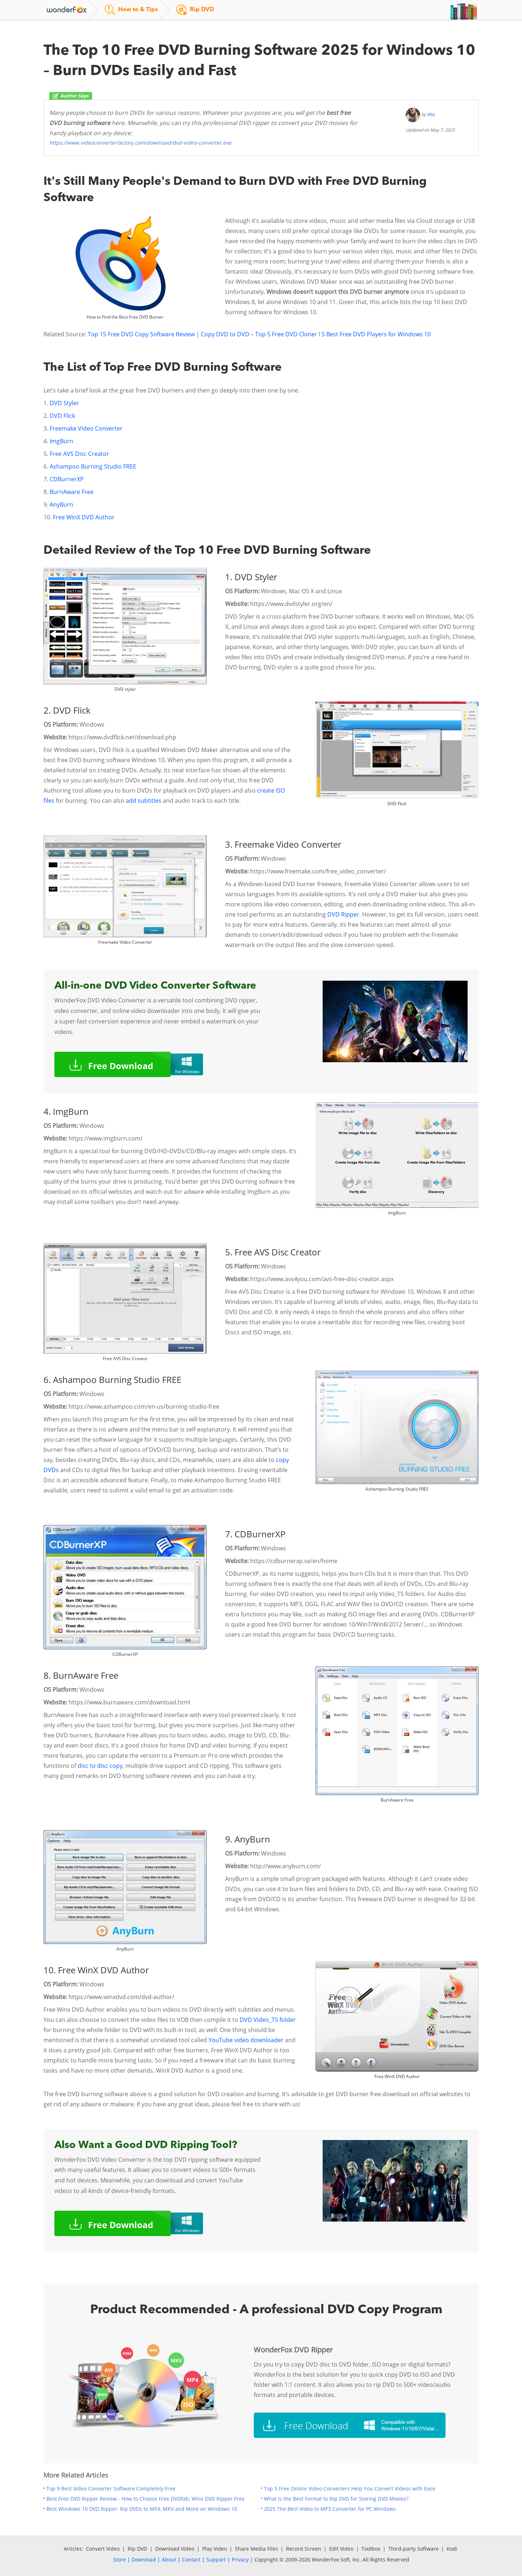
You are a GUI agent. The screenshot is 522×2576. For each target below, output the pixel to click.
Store (119, 2559)
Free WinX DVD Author (84, 517)
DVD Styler (64, 403)
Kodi (452, 2548)
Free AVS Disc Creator (79, 454)
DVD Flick (62, 416)
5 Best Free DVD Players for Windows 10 (376, 334)
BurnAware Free (72, 492)
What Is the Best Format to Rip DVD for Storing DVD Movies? (336, 2498)
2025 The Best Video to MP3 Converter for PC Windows (330, 2508)
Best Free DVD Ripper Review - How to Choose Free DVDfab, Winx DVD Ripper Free (145, 2498)
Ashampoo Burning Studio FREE (93, 466)
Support (216, 2559)
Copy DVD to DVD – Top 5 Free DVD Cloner (259, 334)
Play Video (214, 2548)
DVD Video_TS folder (267, 2020)
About (169, 2559)
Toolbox (370, 2548)
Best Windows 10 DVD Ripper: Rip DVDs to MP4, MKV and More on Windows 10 (141, 2508)
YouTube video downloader (245, 2040)
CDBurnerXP (67, 479)
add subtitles (143, 801)
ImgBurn (61, 441)
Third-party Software (413, 2548)
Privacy (240, 2559)
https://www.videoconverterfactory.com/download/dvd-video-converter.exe (140, 142)
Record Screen (303, 2548)
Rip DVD (137, 2548)
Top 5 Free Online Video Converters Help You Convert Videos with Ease (349, 2488)
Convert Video (103, 2548)
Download (144, 2559)
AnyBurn (61, 504)
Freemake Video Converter (86, 428)
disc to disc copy (100, 1766)
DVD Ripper (343, 914)
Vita (431, 114)
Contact (191, 2559)
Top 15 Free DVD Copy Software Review (142, 334)
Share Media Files (256, 2548)
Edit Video (341, 2548)
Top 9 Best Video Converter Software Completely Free (110, 2488)
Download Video (174, 2548)
